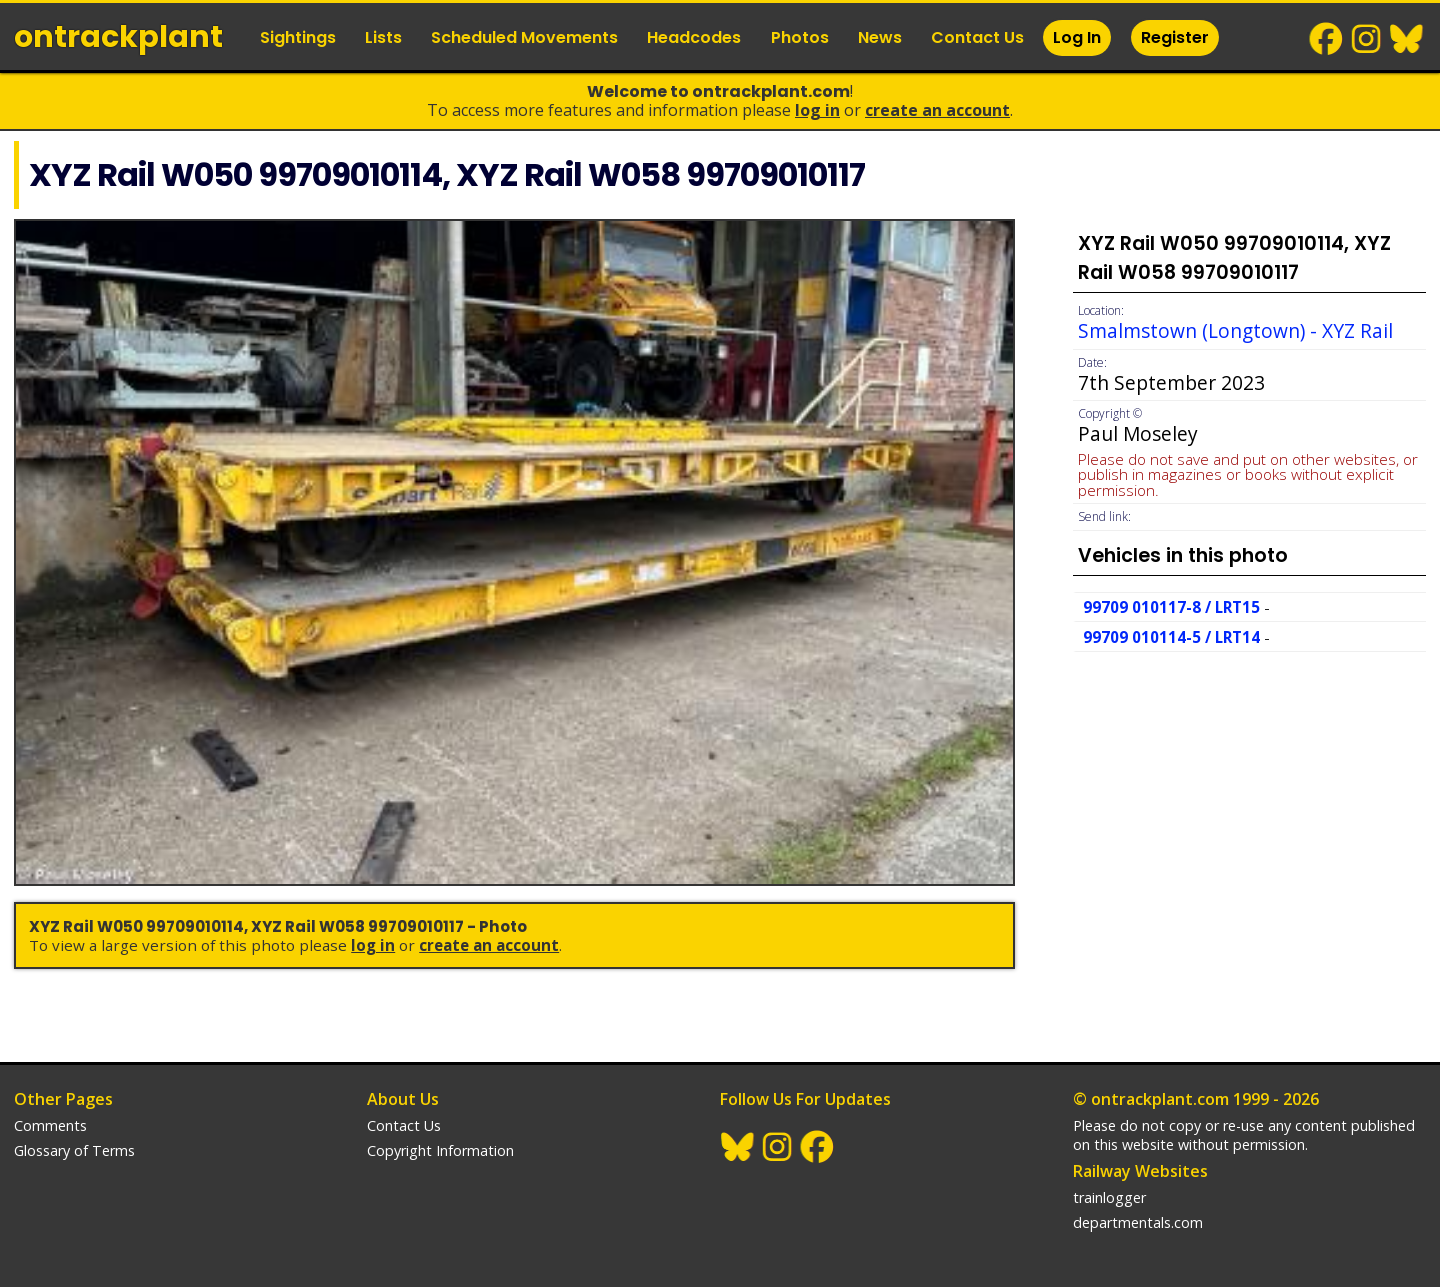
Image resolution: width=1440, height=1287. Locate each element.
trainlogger (1109, 1197)
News (880, 37)
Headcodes (694, 37)
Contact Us (977, 37)
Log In (1077, 37)
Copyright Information (440, 1150)
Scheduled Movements (524, 37)
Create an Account (937, 110)
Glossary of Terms (74, 1150)
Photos (800, 37)
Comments (50, 1125)
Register (1175, 37)
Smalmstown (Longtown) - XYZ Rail (1235, 330)
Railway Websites (1140, 1171)
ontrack (118, 37)
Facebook (1327, 39)
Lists (383, 37)
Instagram (1367, 39)
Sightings (298, 37)
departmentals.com (1138, 1222)
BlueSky (1407, 39)
